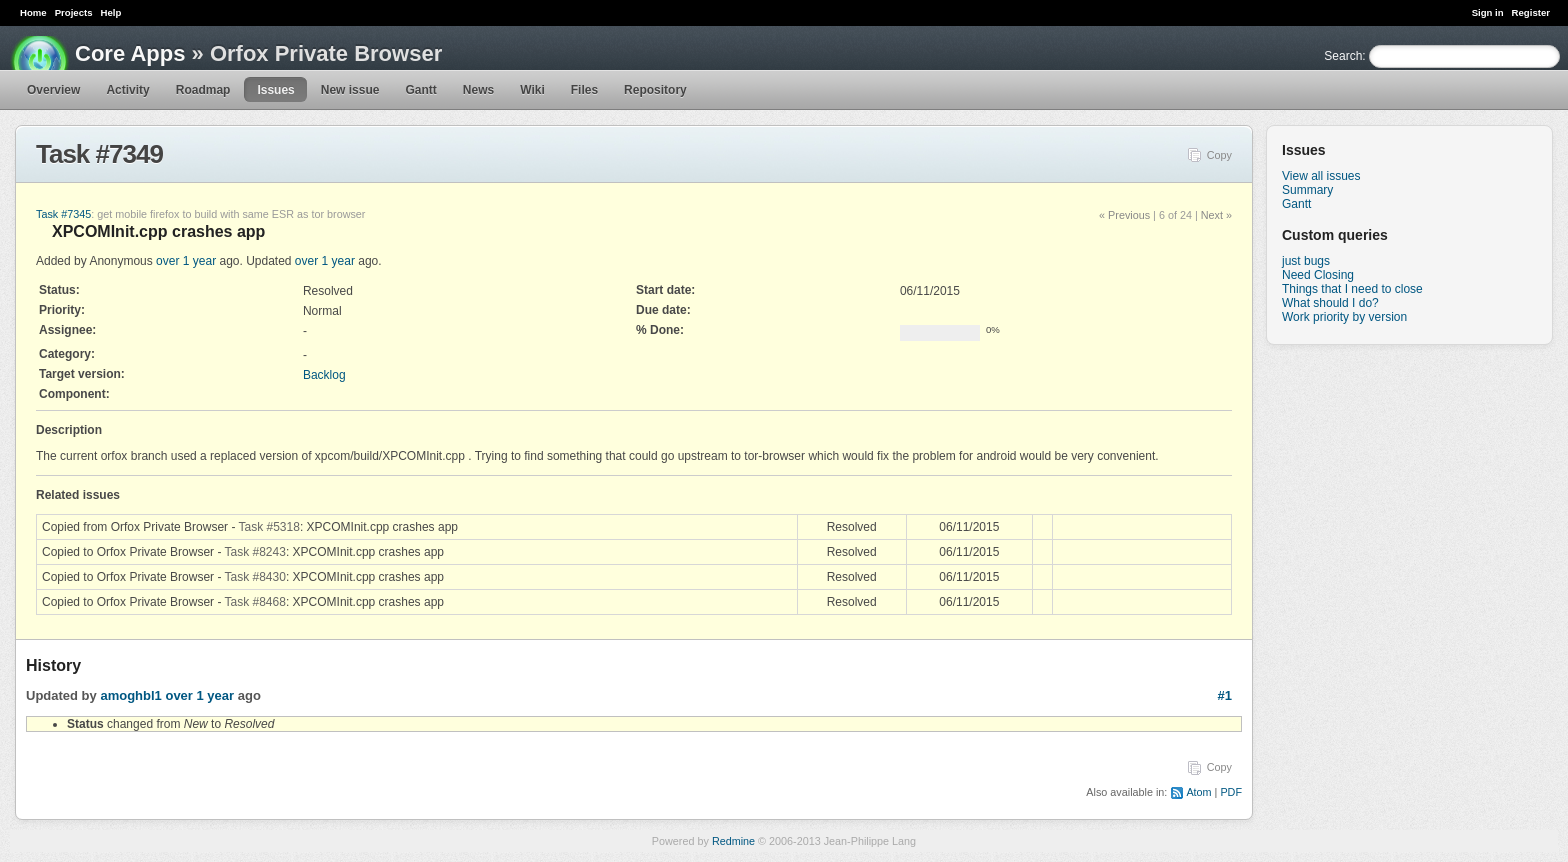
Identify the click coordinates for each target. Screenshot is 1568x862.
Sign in (1488, 12)
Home (33, 12)
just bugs (1306, 261)
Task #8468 (255, 602)
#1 (1225, 695)
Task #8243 (255, 552)
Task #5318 (269, 527)
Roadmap (203, 90)
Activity (127, 90)
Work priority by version (1344, 317)
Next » (1216, 215)
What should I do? (1330, 303)
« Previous (1124, 215)
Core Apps (130, 53)
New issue (350, 90)
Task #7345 (63, 214)
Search (1343, 56)
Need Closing (1318, 275)
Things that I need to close (1352, 289)
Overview (53, 90)
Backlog (324, 375)
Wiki (532, 90)
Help (111, 12)
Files (584, 90)
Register (1531, 12)
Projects (74, 12)
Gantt (420, 90)
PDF (1231, 792)
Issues (275, 90)
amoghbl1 (130, 695)
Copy (1219, 155)
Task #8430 (255, 577)
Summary (1307, 190)
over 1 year (186, 261)
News (478, 90)
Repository (655, 90)
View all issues (1321, 176)
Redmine (733, 841)
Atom (1198, 792)
